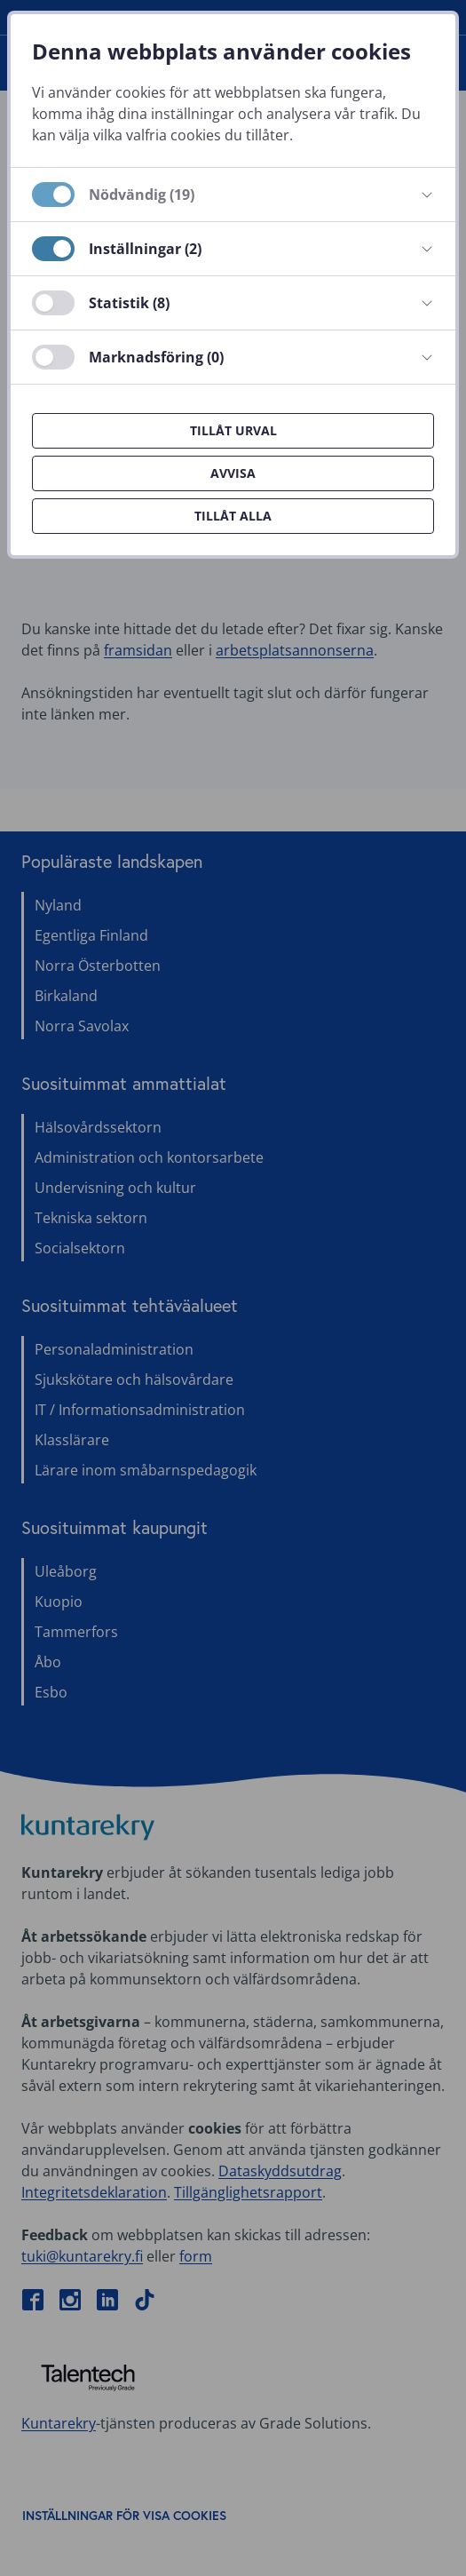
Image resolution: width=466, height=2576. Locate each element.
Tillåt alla (233, 515)
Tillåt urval (233, 430)
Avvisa (233, 473)
